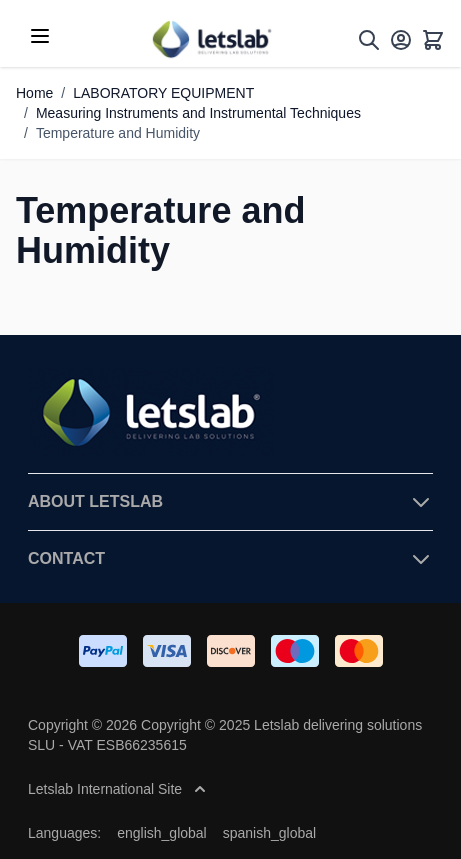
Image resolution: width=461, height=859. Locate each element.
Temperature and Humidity (118, 133)
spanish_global (269, 833)
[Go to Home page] (211, 39)
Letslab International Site (117, 789)
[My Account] (401, 40)
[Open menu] (40, 36)
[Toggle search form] (369, 40)
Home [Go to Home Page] (34, 93)
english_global (162, 833)
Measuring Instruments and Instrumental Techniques (198, 113)
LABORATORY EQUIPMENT (163, 93)
